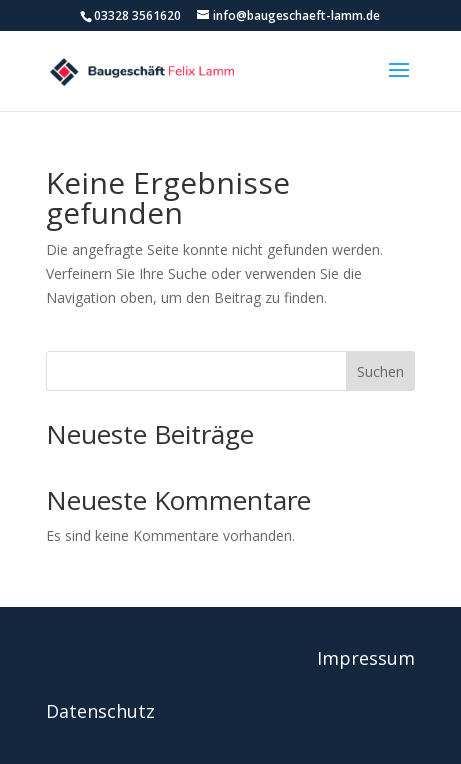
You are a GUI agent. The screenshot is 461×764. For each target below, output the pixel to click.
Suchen (380, 371)
